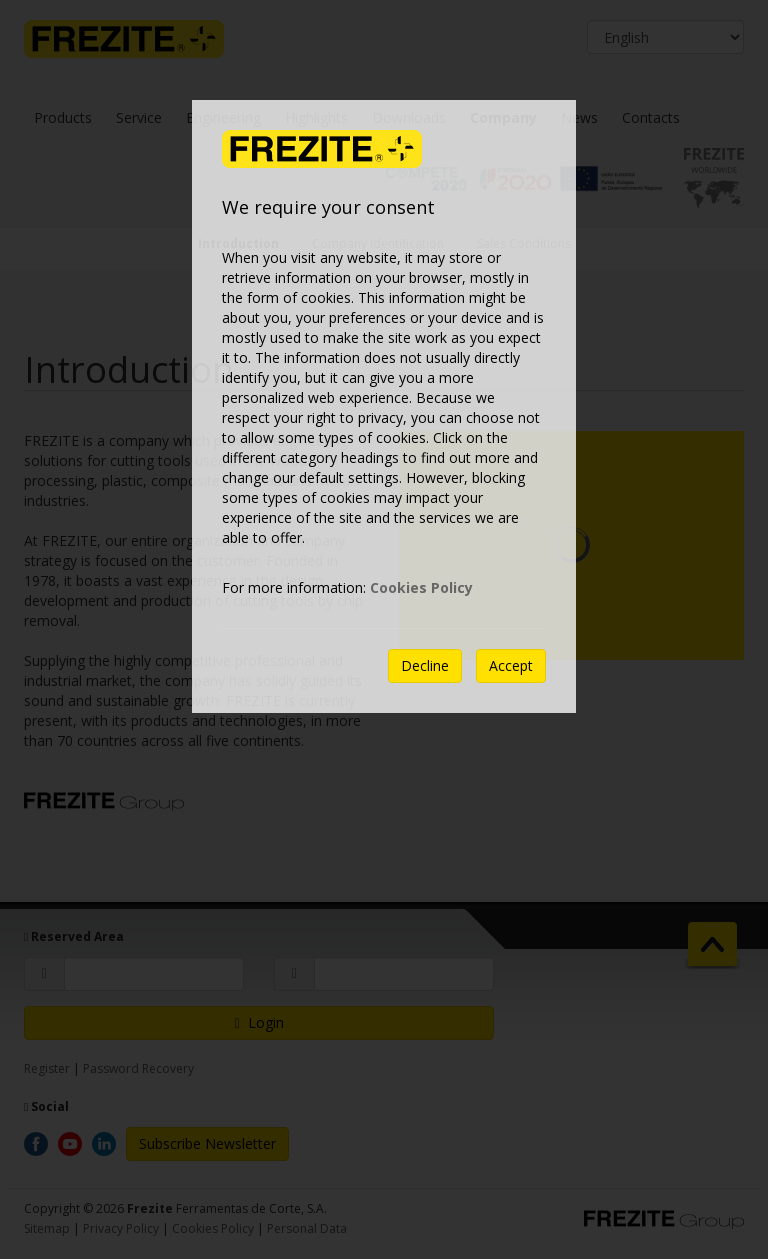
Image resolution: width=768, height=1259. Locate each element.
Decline (425, 665)
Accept (511, 665)
